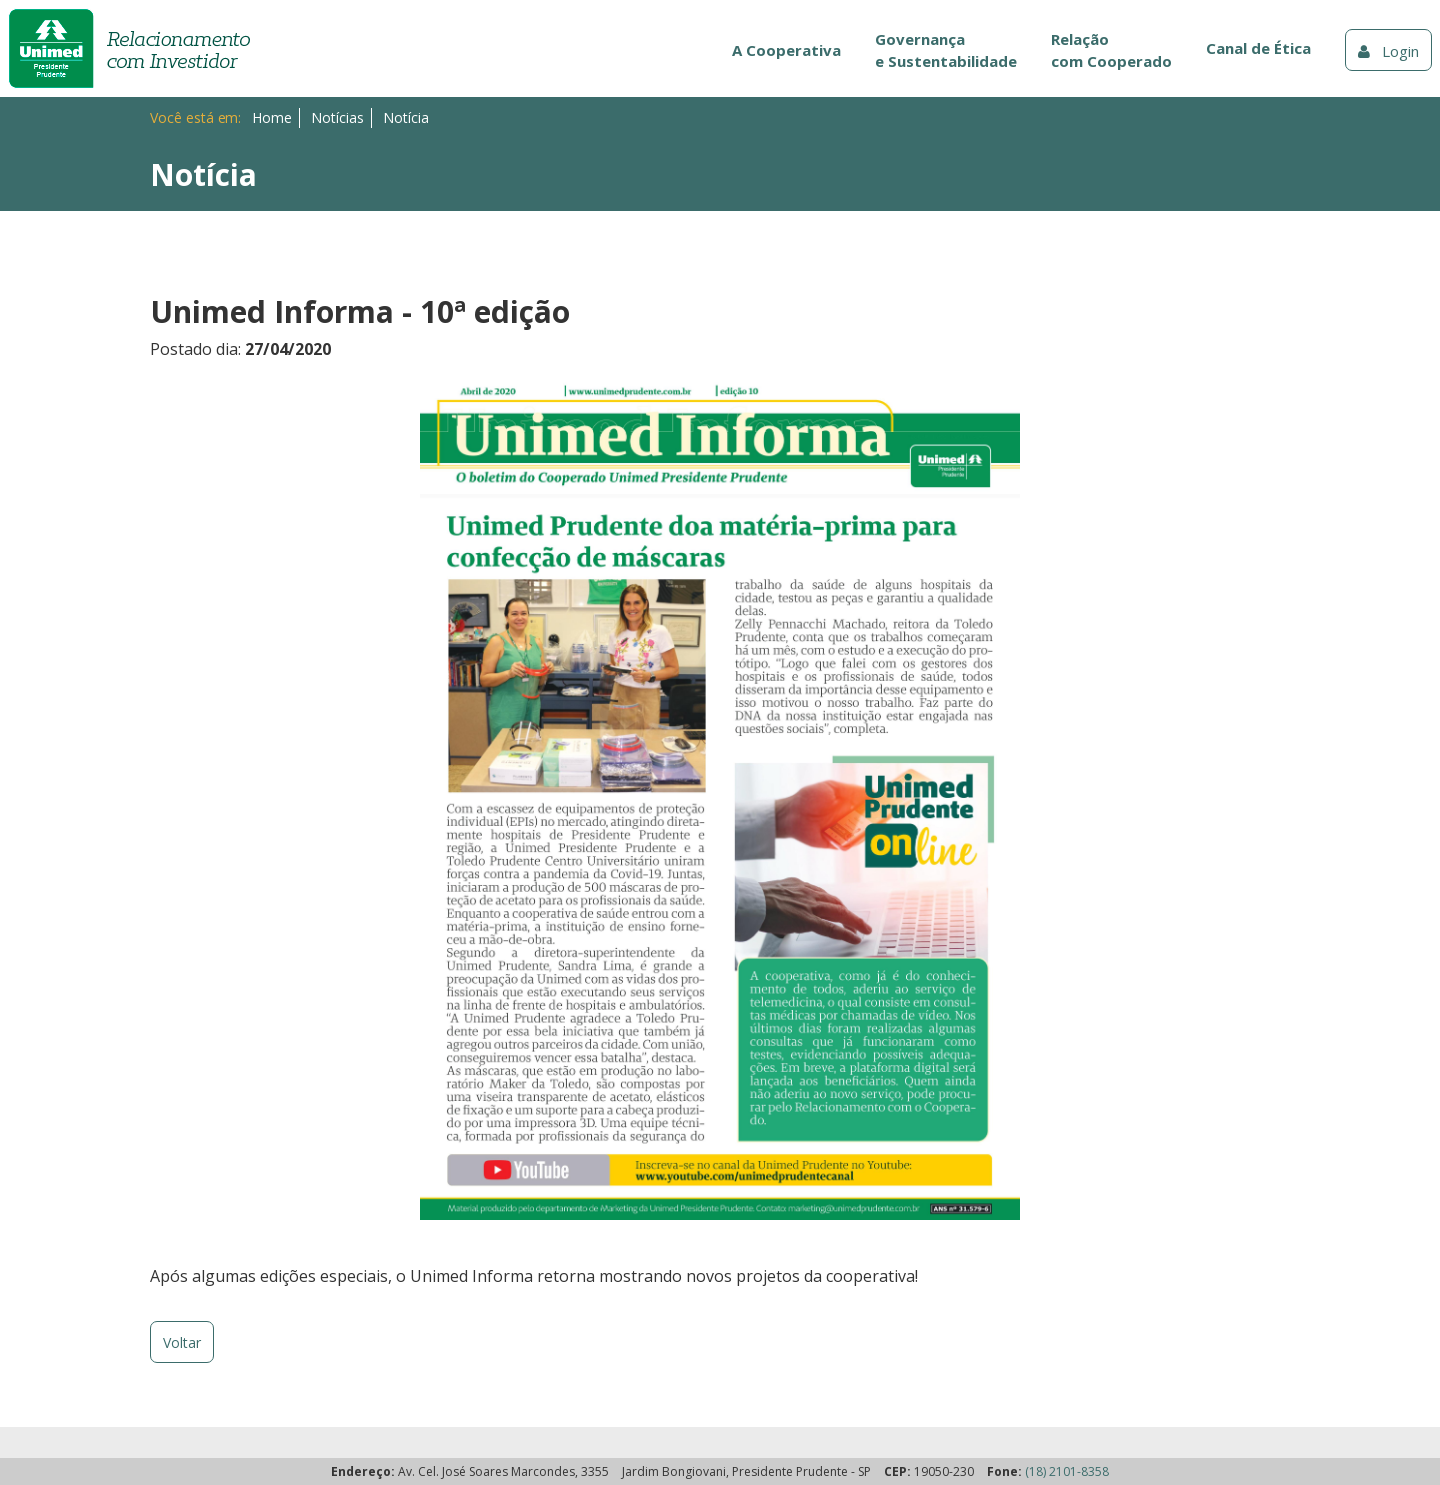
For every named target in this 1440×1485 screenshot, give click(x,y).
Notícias (337, 117)
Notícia (406, 117)
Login (1388, 51)
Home (272, 117)
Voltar (182, 1342)
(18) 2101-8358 (1067, 1471)
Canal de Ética (1258, 48)
